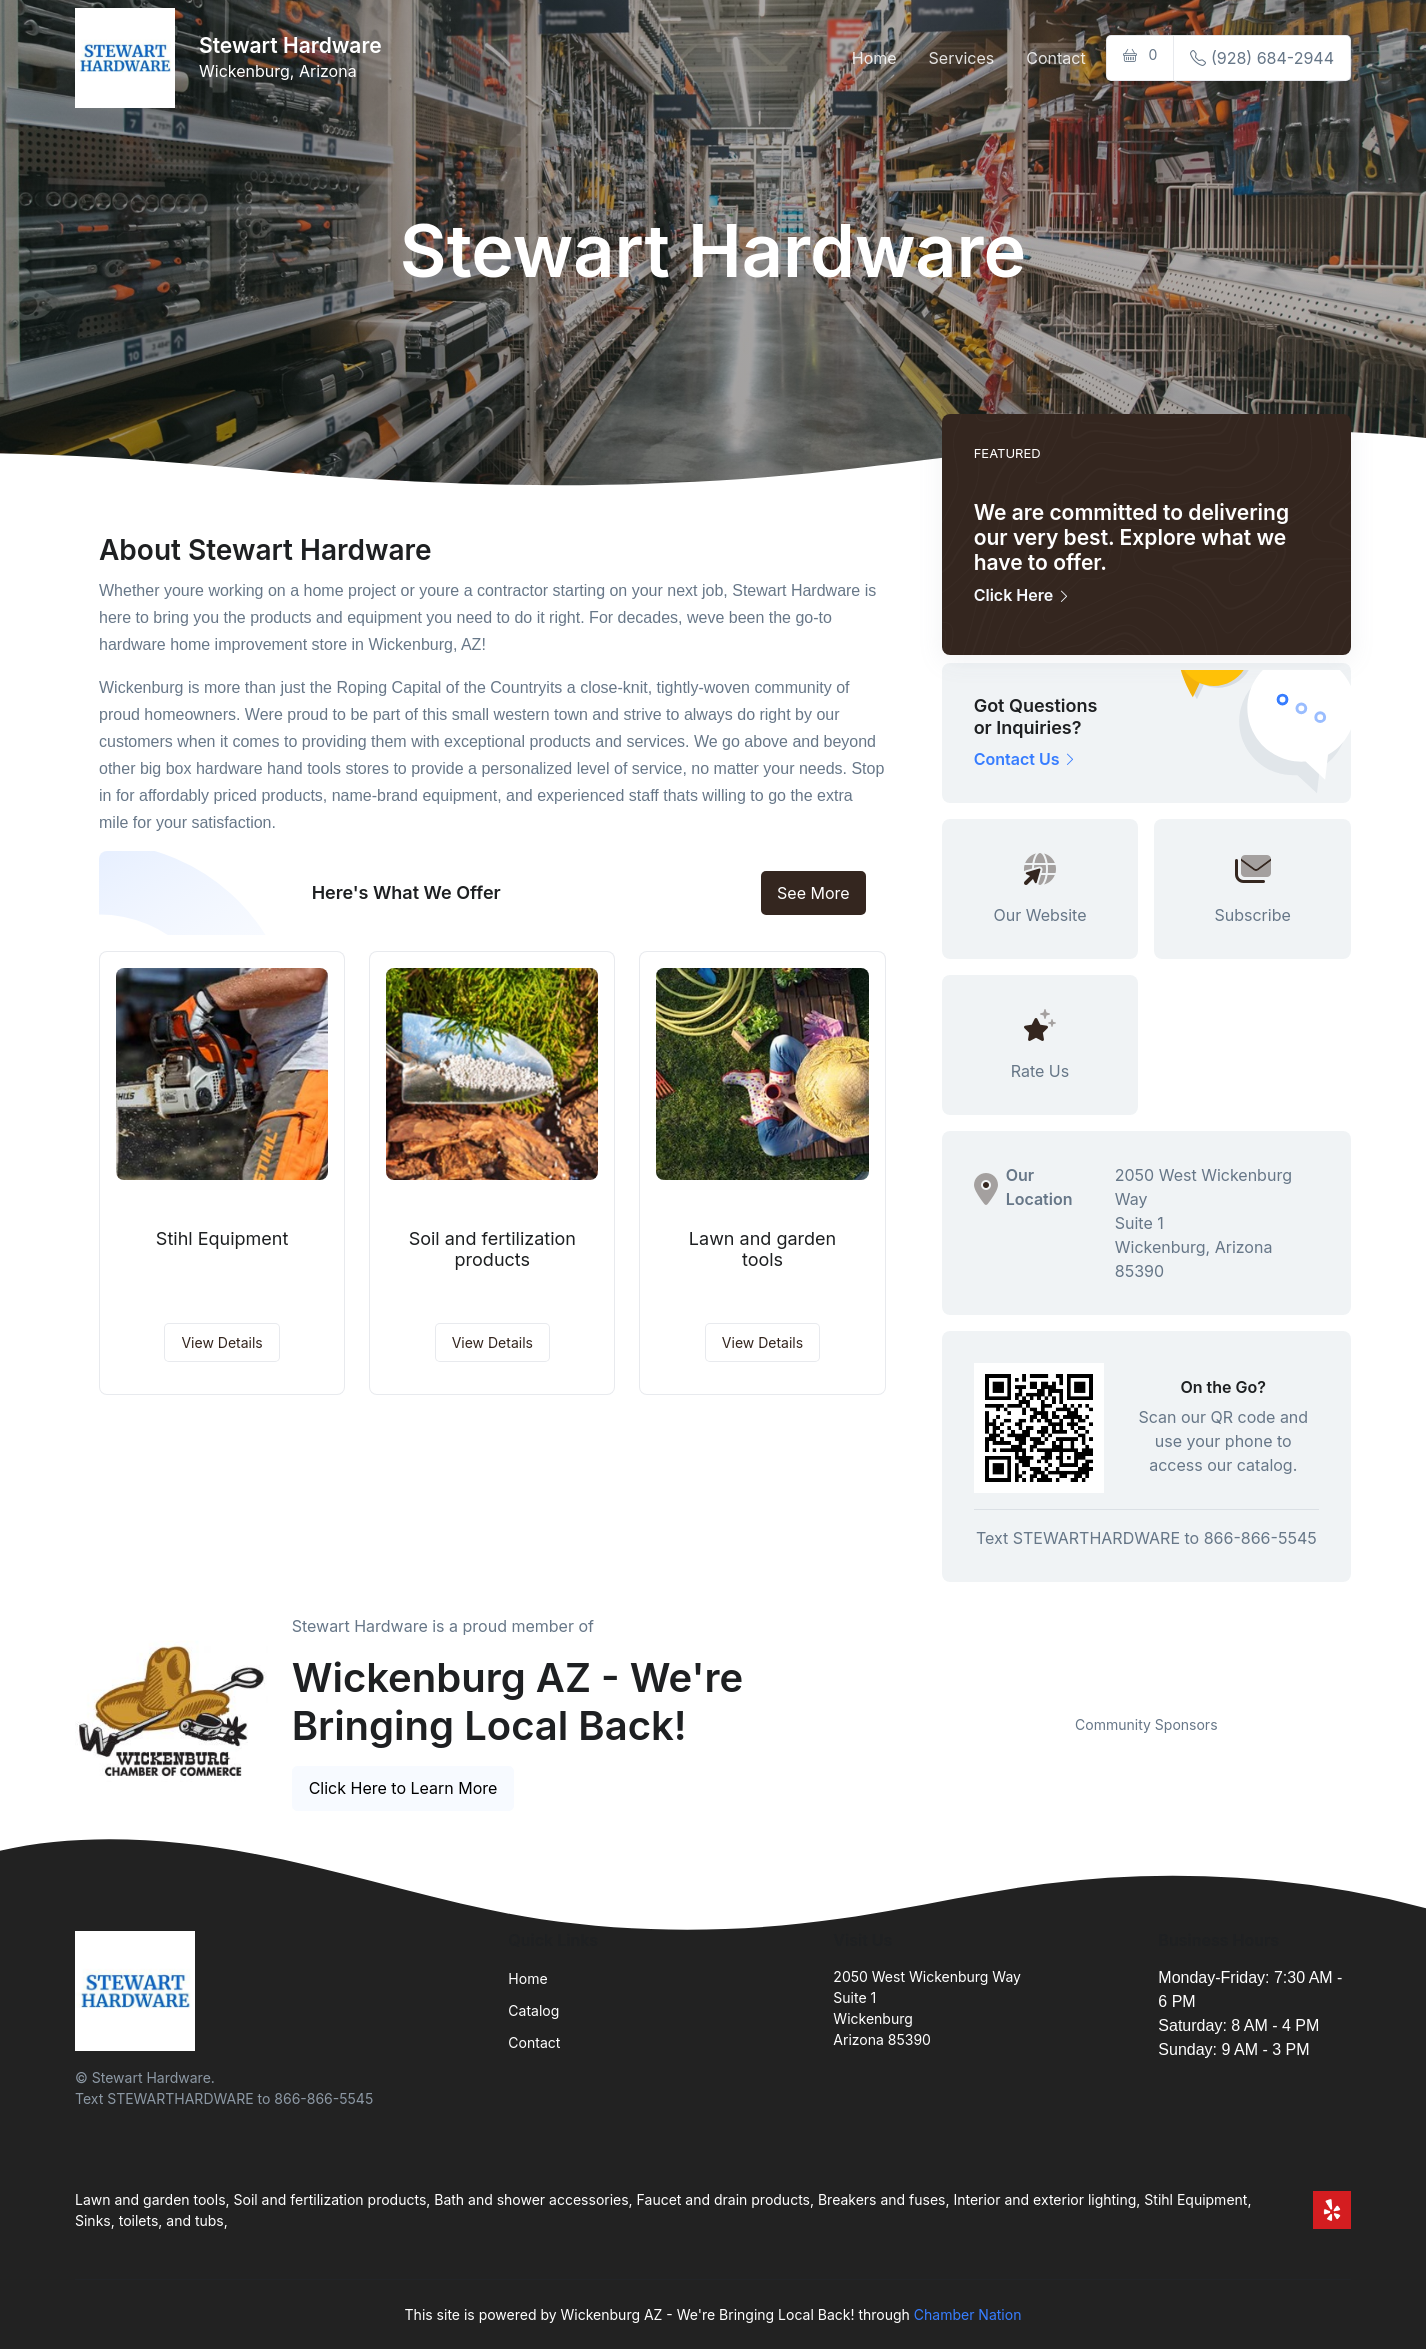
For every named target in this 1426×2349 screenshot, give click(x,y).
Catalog (533, 2010)
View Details (221, 1342)
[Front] (129, 58)
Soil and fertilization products (492, 1249)
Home (874, 58)
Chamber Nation (968, 2314)
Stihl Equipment (222, 1238)
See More (813, 893)
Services (962, 58)
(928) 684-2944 (1262, 58)
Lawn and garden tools (762, 1249)
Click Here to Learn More (403, 1788)
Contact (1055, 58)
